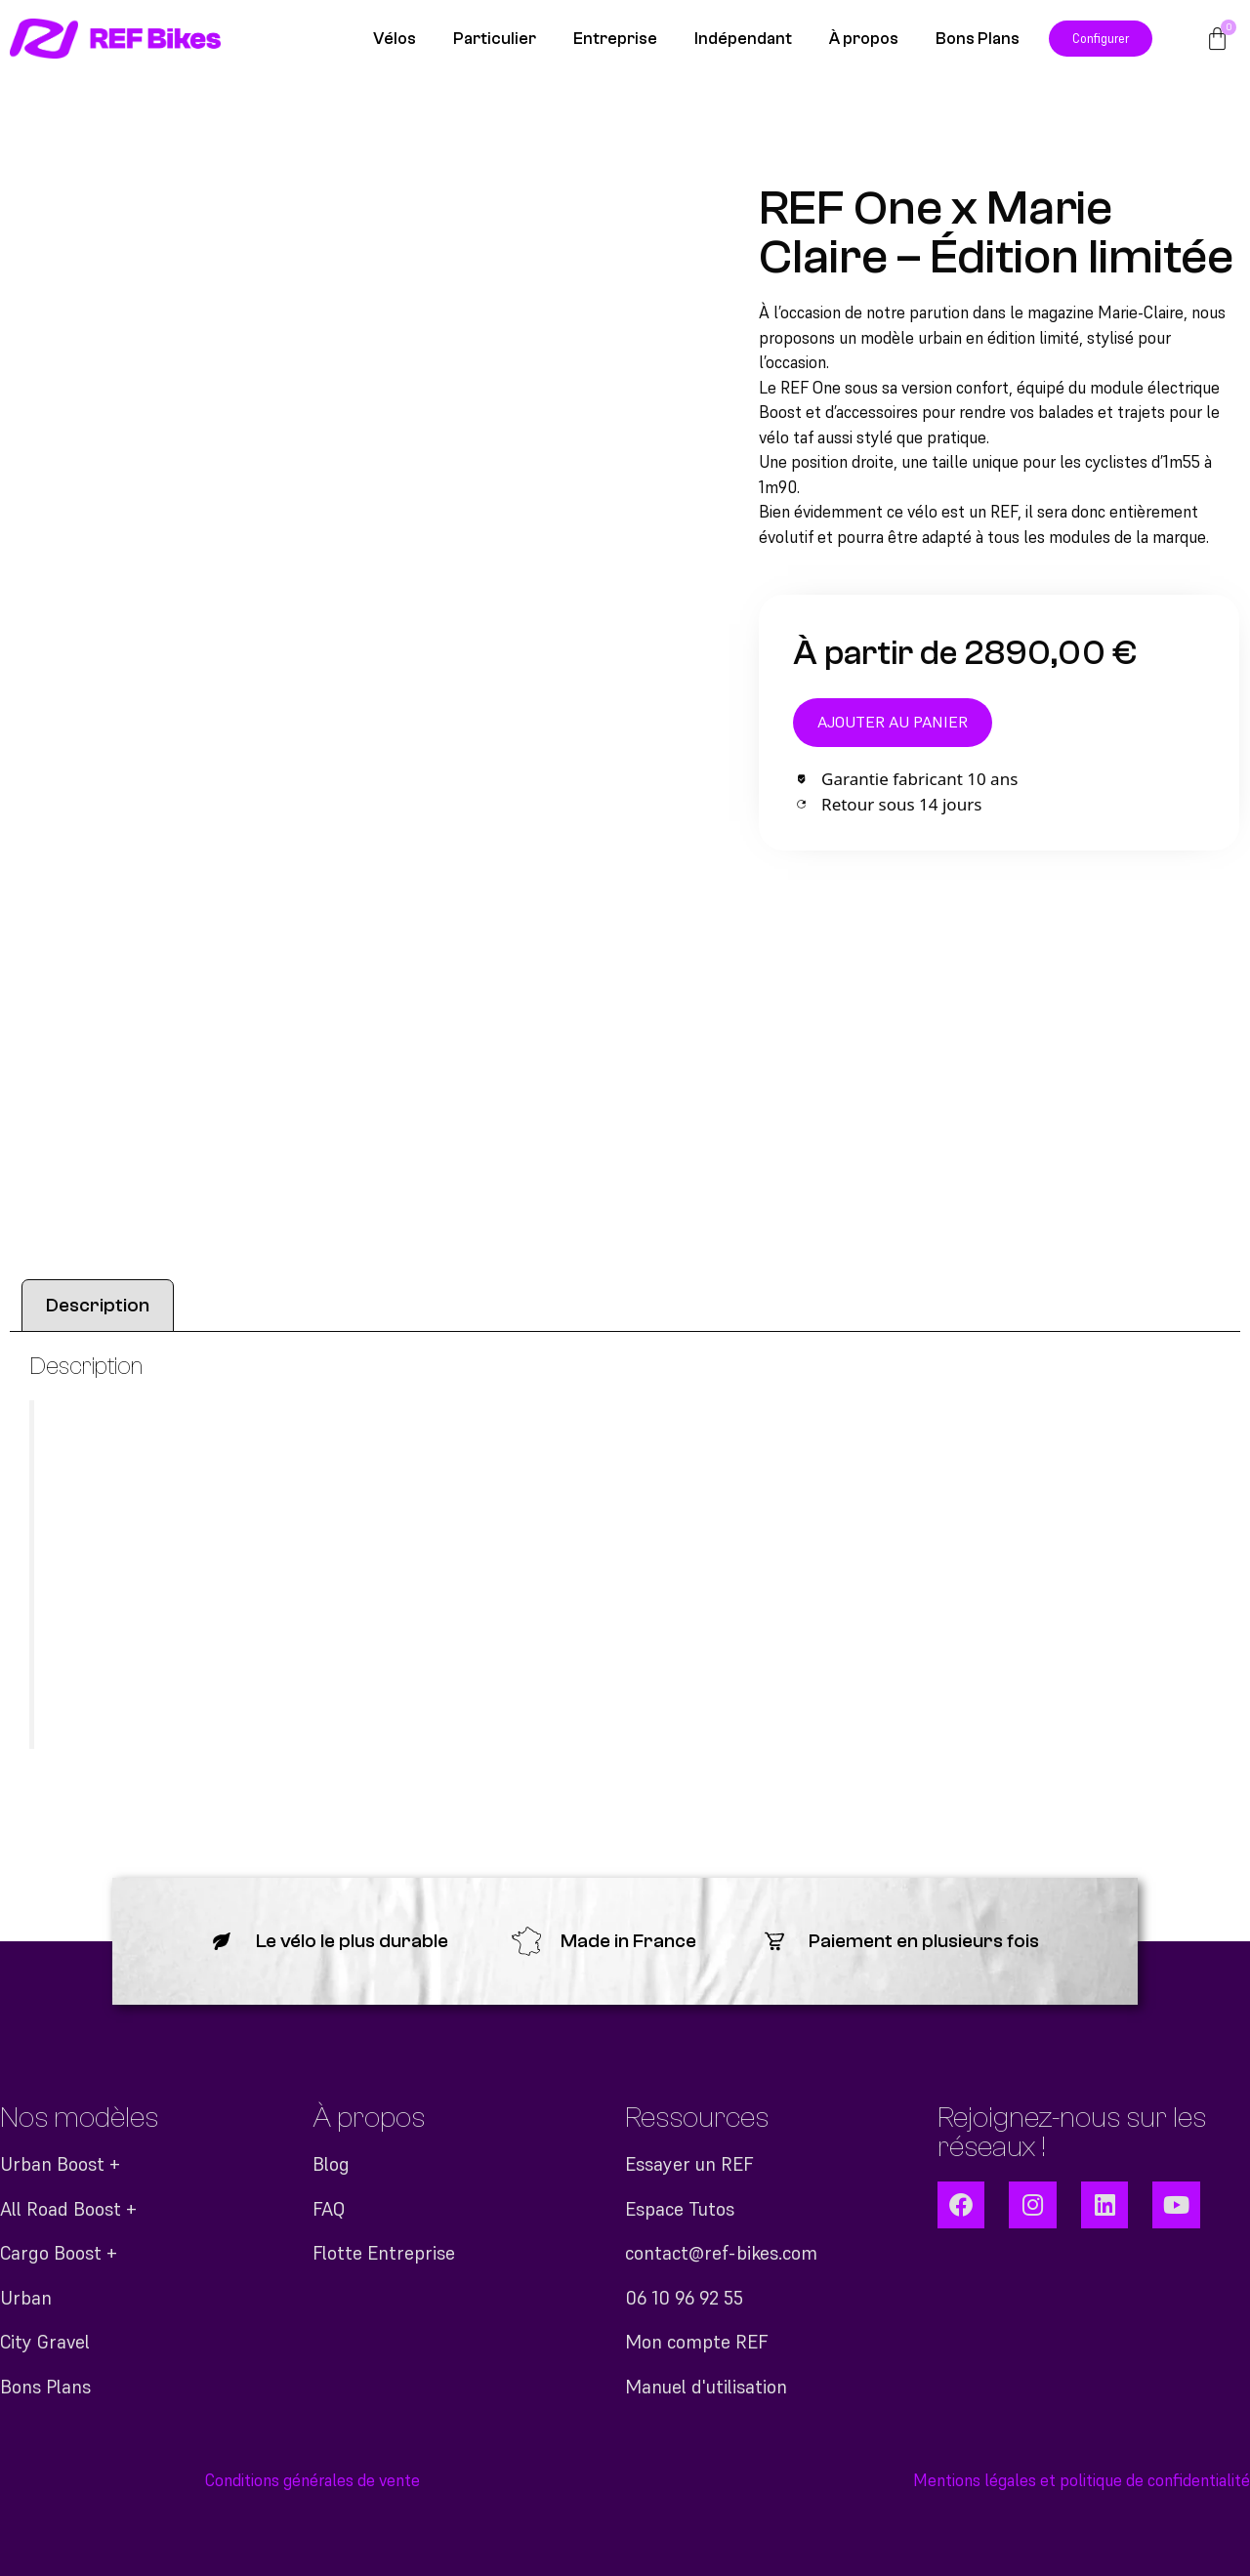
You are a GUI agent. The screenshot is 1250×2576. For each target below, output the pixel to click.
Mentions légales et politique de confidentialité (1081, 2480)
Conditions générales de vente (312, 2480)
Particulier (494, 38)
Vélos (394, 38)
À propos (863, 38)
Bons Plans (978, 38)
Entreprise (615, 38)
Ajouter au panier (894, 722)
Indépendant (743, 38)
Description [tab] (97, 1305)
